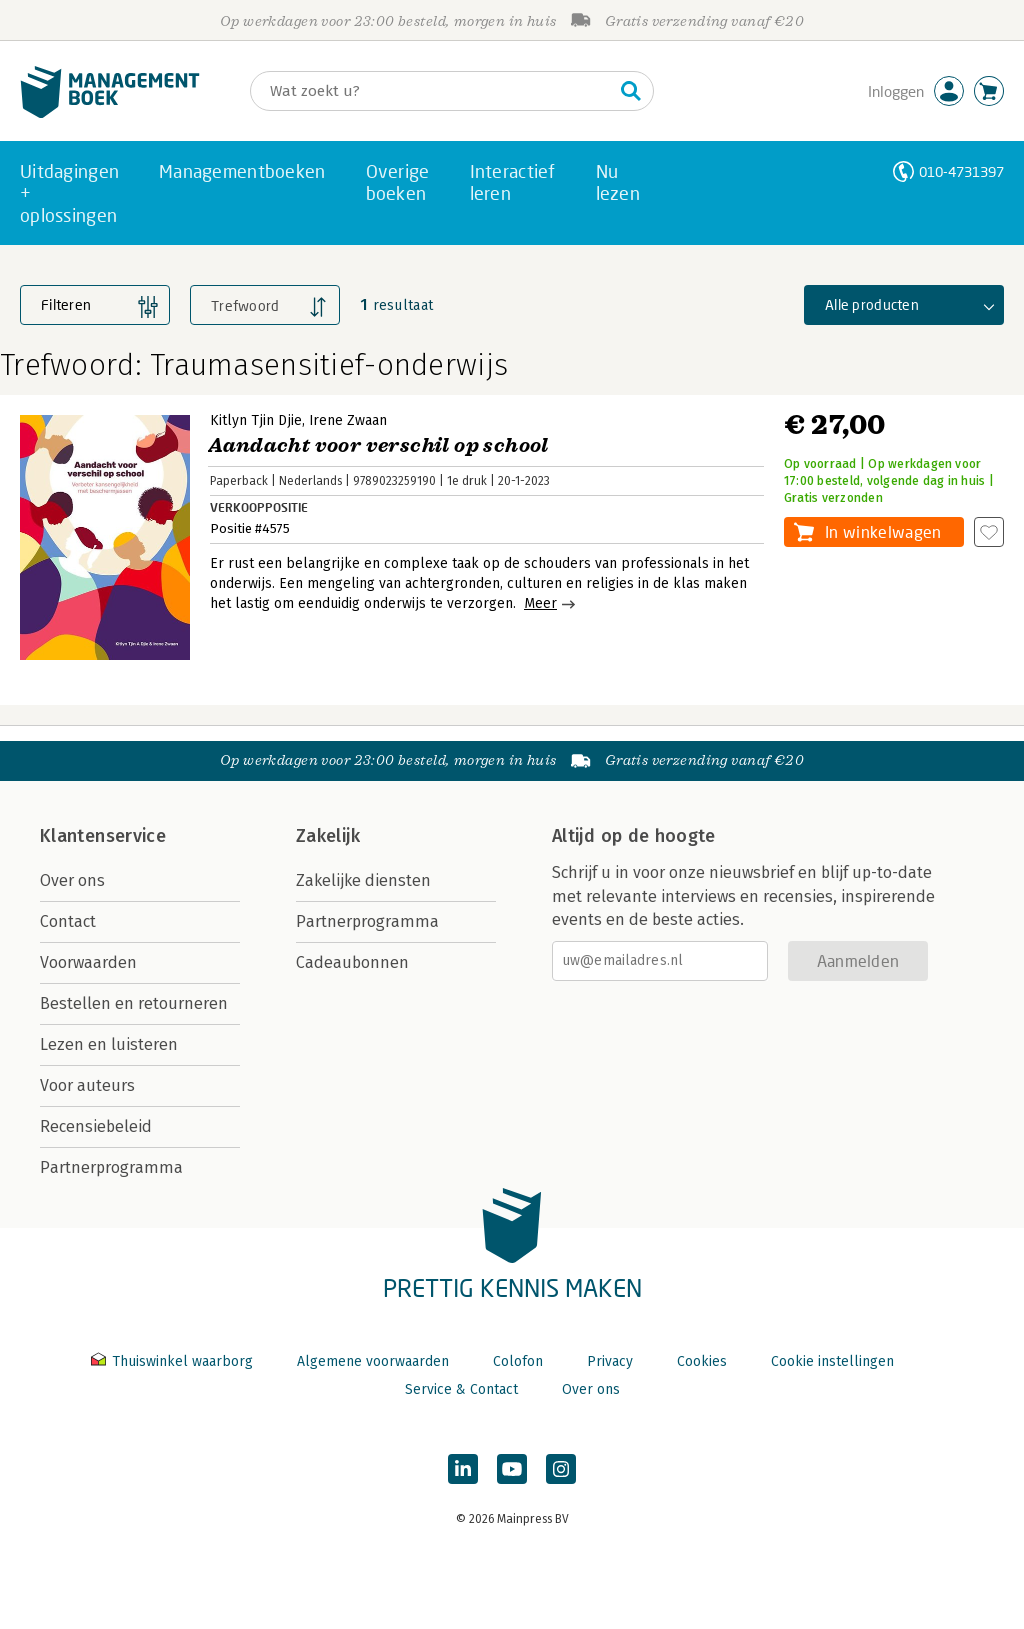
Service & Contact (461, 1389)
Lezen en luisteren (109, 1044)
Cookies (702, 1361)
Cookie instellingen (832, 1361)
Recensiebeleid (96, 1126)
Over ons (72, 880)
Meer (540, 603)
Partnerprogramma (111, 1167)
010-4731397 (961, 171)
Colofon (518, 1361)
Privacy (610, 1361)
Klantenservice (103, 836)
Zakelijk (328, 836)
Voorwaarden (88, 962)
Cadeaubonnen (352, 962)
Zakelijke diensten (363, 880)
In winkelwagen (883, 531)
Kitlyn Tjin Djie (256, 420)
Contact (68, 921)
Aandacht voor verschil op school (378, 445)
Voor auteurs (87, 1085)
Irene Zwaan (348, 420)
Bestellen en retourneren (134, 1003)
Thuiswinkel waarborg (174, 1361)
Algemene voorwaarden (373, 1361)
